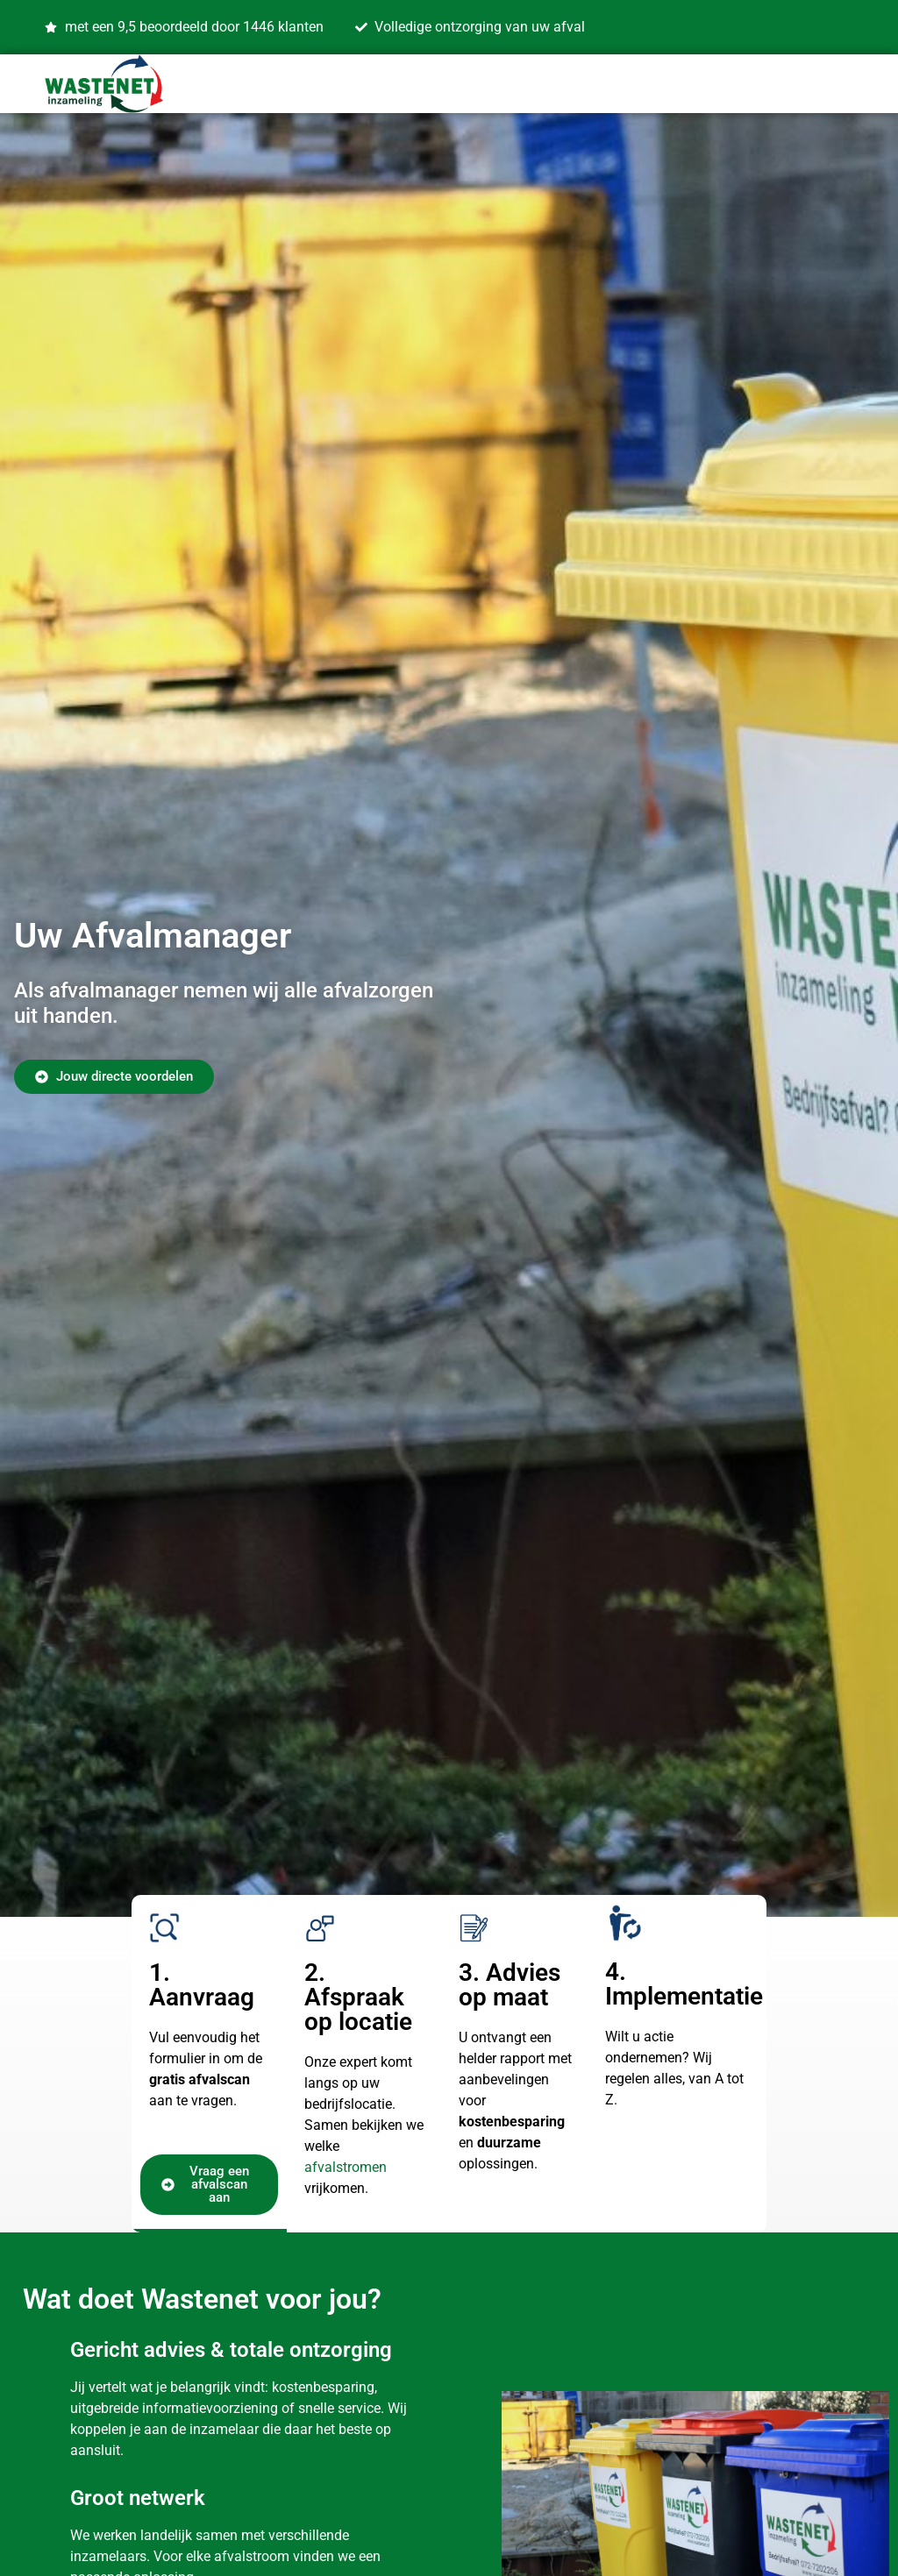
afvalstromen (345, 2167)
